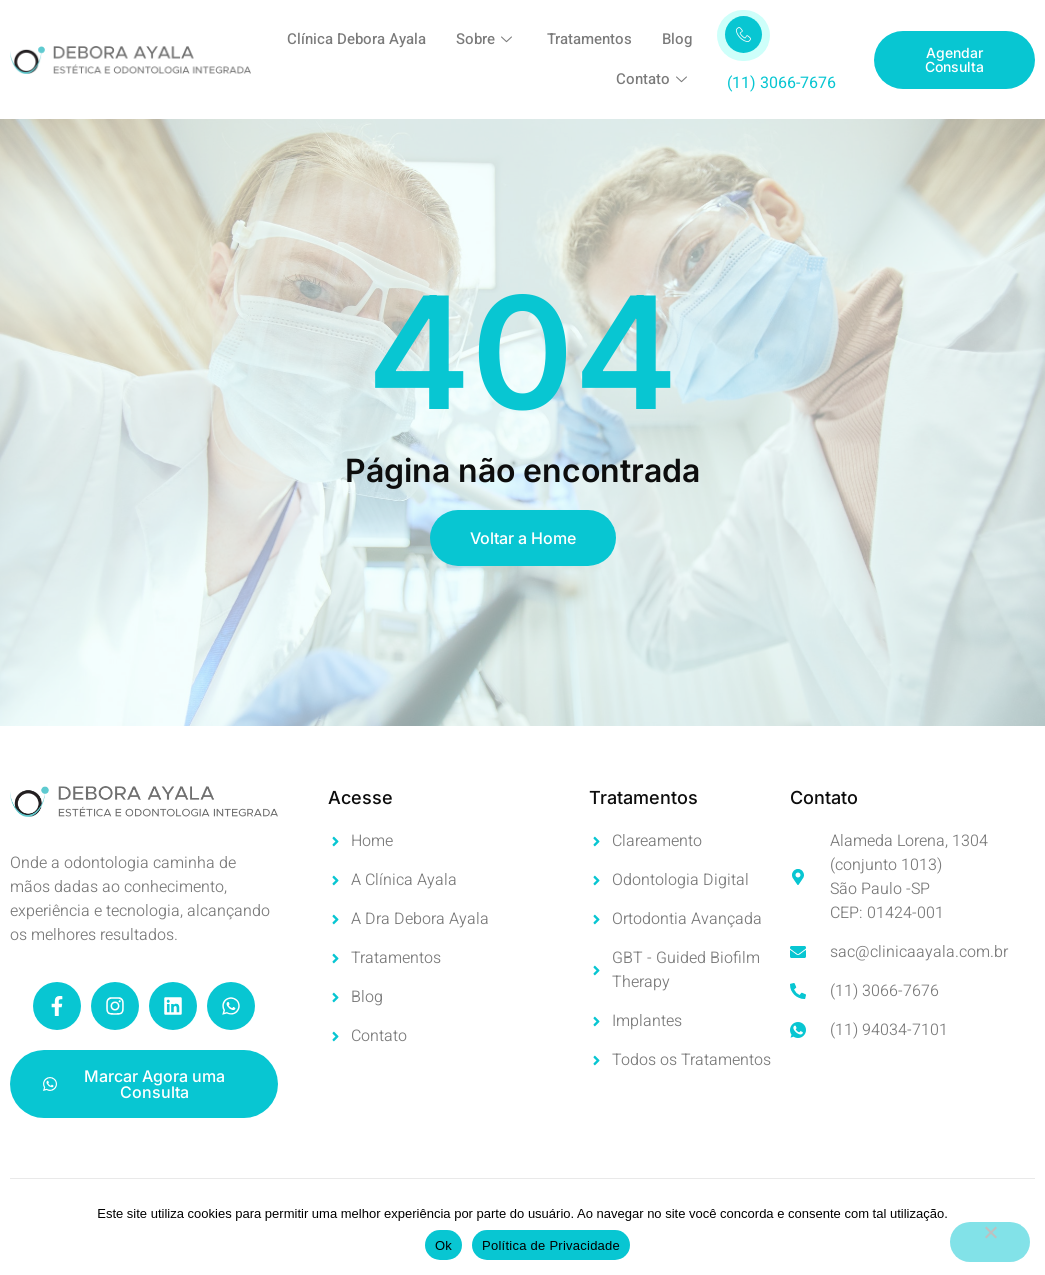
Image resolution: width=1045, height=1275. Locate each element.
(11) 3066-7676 (781, 83)
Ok (443, 1245)
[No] (990, 1242)
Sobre (486, 40)
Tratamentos (589, 40)
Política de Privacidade (551, 1245)
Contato (654, 80)
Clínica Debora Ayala (356, 40)
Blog (677, 40)
